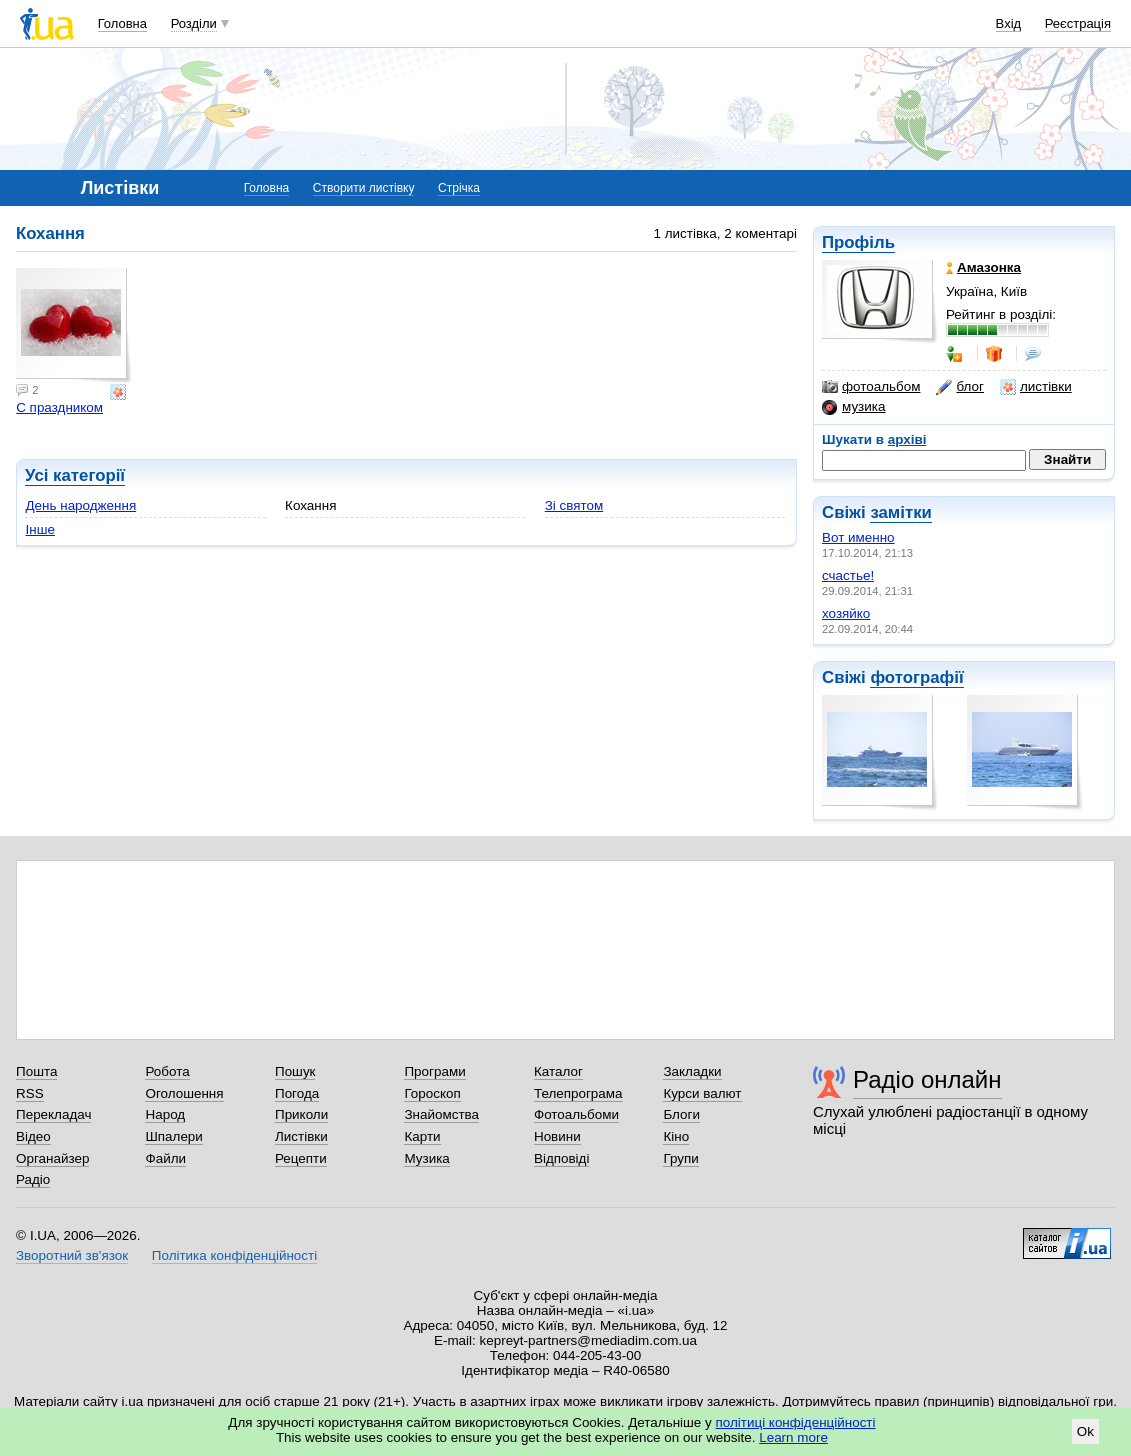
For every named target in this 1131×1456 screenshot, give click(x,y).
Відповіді (562, 1158)
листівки (1036, 387)
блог (959, 387)
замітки (901, 512)
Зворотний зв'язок (72, 1255)
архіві (907, 439)
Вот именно (858, 537)
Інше (39, 529)
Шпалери (173, 1136)
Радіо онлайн (927, 1079)
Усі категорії (75, 475)
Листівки (301, 1136)
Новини (557, 1136)
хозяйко (846, 613)
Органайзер (52, 1158)
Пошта (36, 1071)
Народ (165, 1114)
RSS (30, 1093)
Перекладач (53, 1114)
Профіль (858, 242)
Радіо (33, 1179)
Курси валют (702, 1093)
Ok (1085, 1431)
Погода (297, 1093)
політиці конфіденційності (796, 1422)
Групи (680, 1158)
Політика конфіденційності (234, 1255)
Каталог (558, 1071)
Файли (165, 1158)
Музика (426, 1158)
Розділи (194, 23)
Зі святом (574, 505)
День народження (80, 505)
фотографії (916, 677)
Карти (422, 1136)
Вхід (1009, 23)
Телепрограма (578, 1093)
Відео (33, 1136)
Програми (434, 1071)
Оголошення (184, 1093)
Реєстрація (1078, 23)
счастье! (848, 575)
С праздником (59, 407)
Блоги (681, 1114)
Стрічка (459, 188)
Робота (167, 1071)
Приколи (301, 1114)
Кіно (676, 1136)
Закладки (692, 1071)
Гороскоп (432, 1093)
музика (853, 407)
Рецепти (301, 1158)
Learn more (793, 1437)
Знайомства (441, 1114)
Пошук (295, 1071)
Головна (122, 23)
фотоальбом (871, 387)
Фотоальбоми (576, 1114)
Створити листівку (364, 188)
